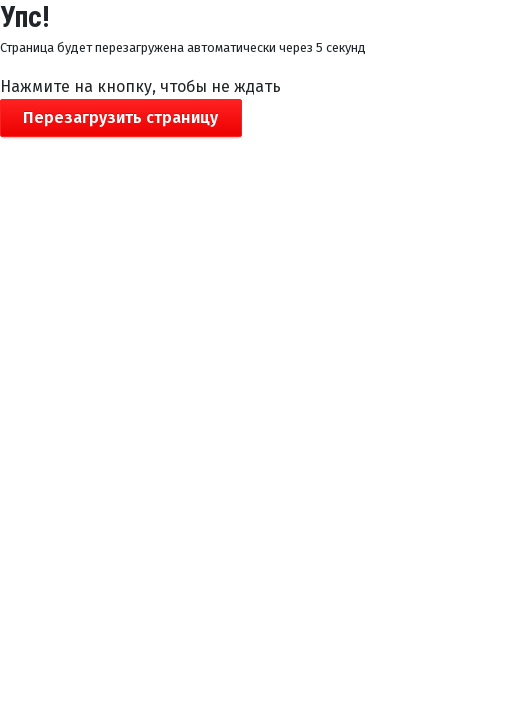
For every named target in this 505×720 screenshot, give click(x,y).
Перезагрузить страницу (120, 117)
